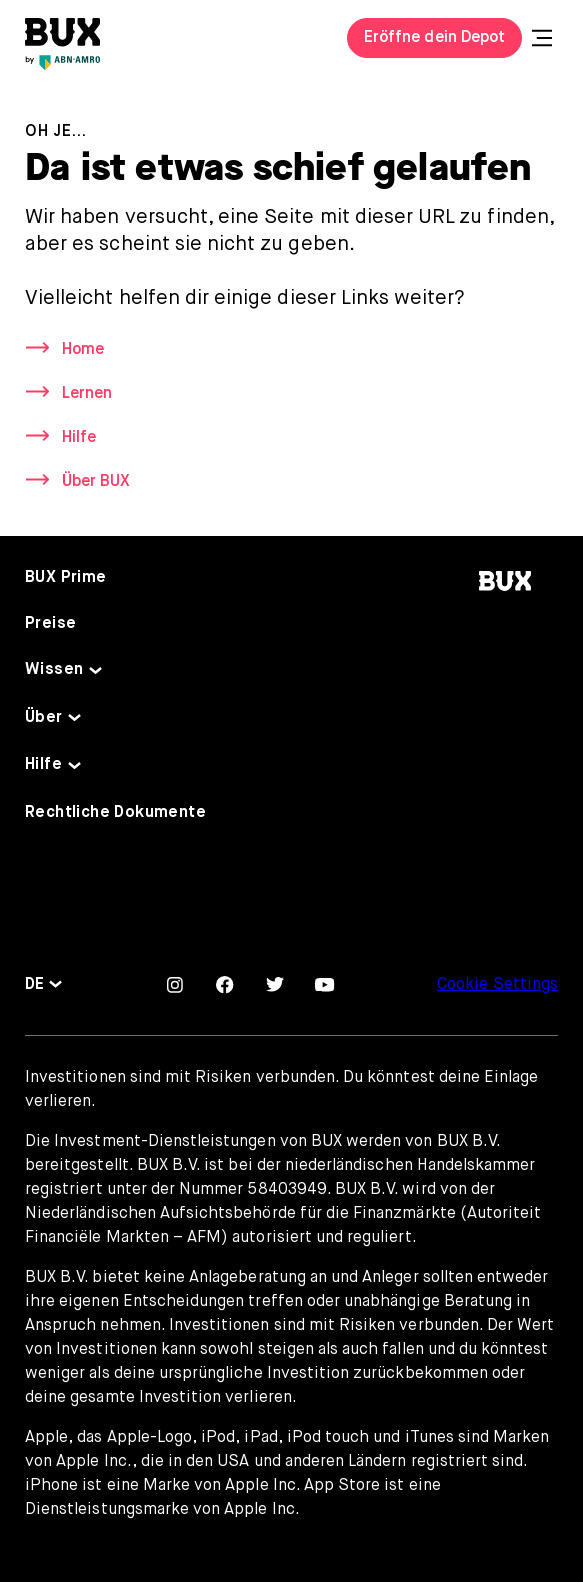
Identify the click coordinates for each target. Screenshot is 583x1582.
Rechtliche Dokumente (115, 813)
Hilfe (79, 438)
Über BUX (96, 482)
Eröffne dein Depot (434, 38)
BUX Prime (66, 578)
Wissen (54, 670)
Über (44, 718)
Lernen (87, 394)
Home (83, 350)
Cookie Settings (497, 985)
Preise (50, 624)
